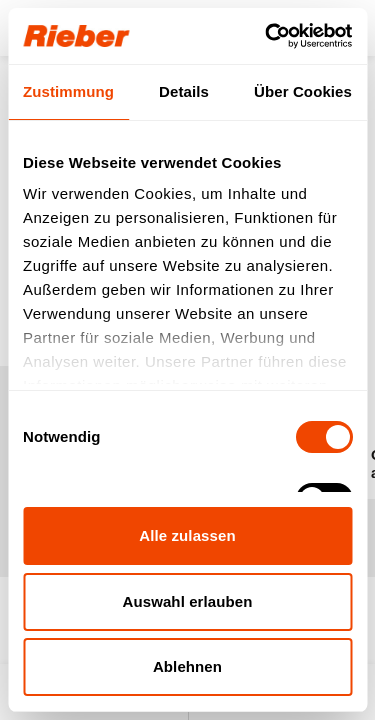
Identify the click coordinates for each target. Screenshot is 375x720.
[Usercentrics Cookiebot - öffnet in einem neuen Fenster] (267, 36)
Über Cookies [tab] (303, 91)
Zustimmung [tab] (68, 91)
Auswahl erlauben (188, 601)
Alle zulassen (187, 535)
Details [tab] (184, 91)
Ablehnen (187, 666)
